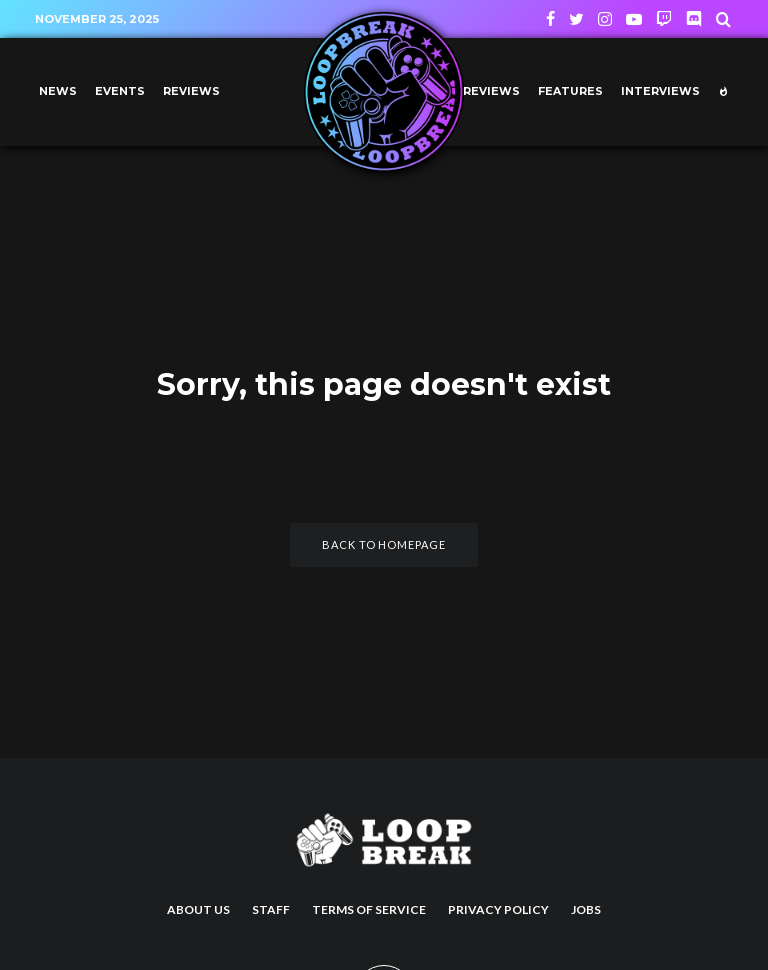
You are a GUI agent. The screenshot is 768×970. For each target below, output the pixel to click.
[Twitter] (576, 19)
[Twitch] (664, 19)
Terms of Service (369, 909)
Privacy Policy (498, 909)
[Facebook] (550, 19)
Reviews (191, 91)
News (58, 91)
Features (570, 91)
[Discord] (694, 19)
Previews (487, 91)
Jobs (586, 909)
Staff (271, 909)
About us (198, 909)
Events (120, 91)
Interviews (660, 91)
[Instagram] (605, 19)
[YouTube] (634, 19)
